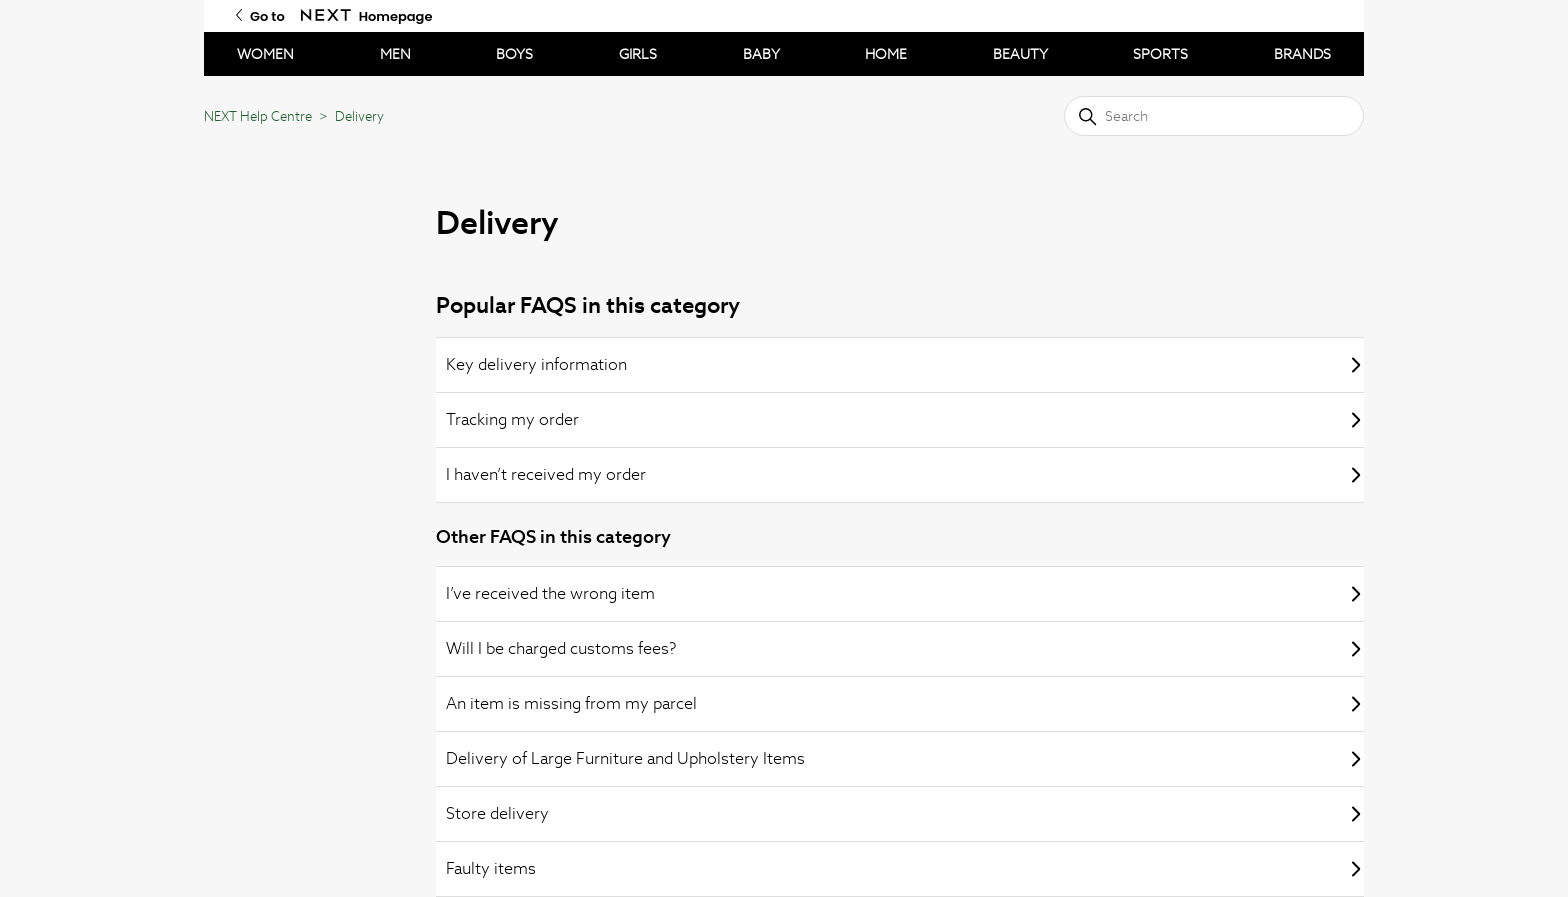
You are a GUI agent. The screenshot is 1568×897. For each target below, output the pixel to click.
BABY (761, 54)
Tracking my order (905, 419)
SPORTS (1160, 54)
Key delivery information (905, 364)
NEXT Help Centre (258, 116)
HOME (886, 54)
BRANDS (1302, 54)
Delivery (359, 116)
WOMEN (265, 54)
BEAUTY (1020, 54)
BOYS (514, 54)
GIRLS (638, 54)
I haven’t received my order (905, 474)
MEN (395, 54)
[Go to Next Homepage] (326, 15)
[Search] (1214, 116)
